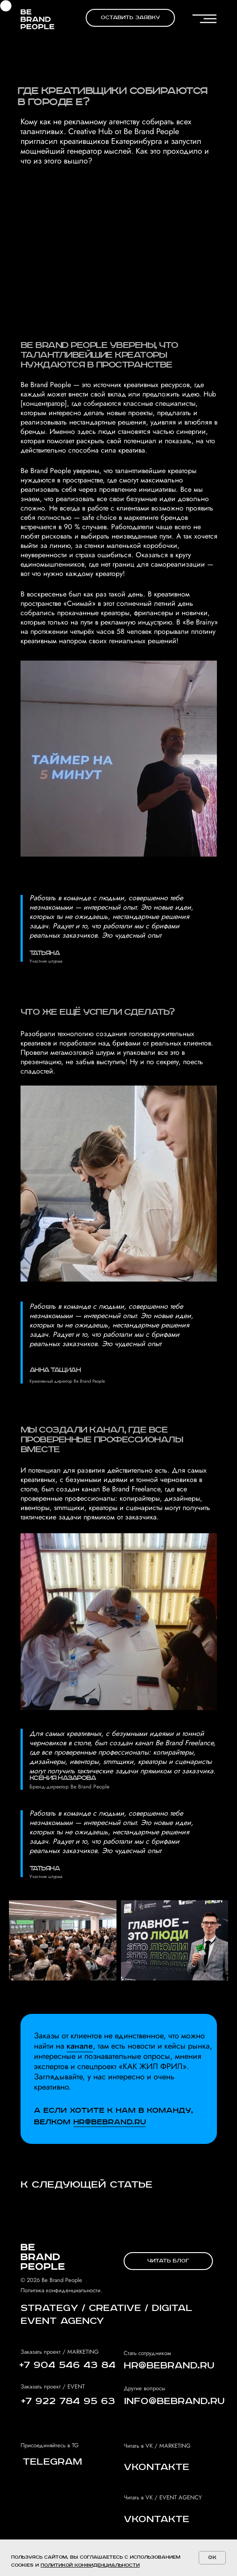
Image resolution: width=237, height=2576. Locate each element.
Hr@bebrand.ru (109, 2122)
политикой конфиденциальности (90, 2565)
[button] (130, 18)
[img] (37, 19)
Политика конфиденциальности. (61, 2290)
